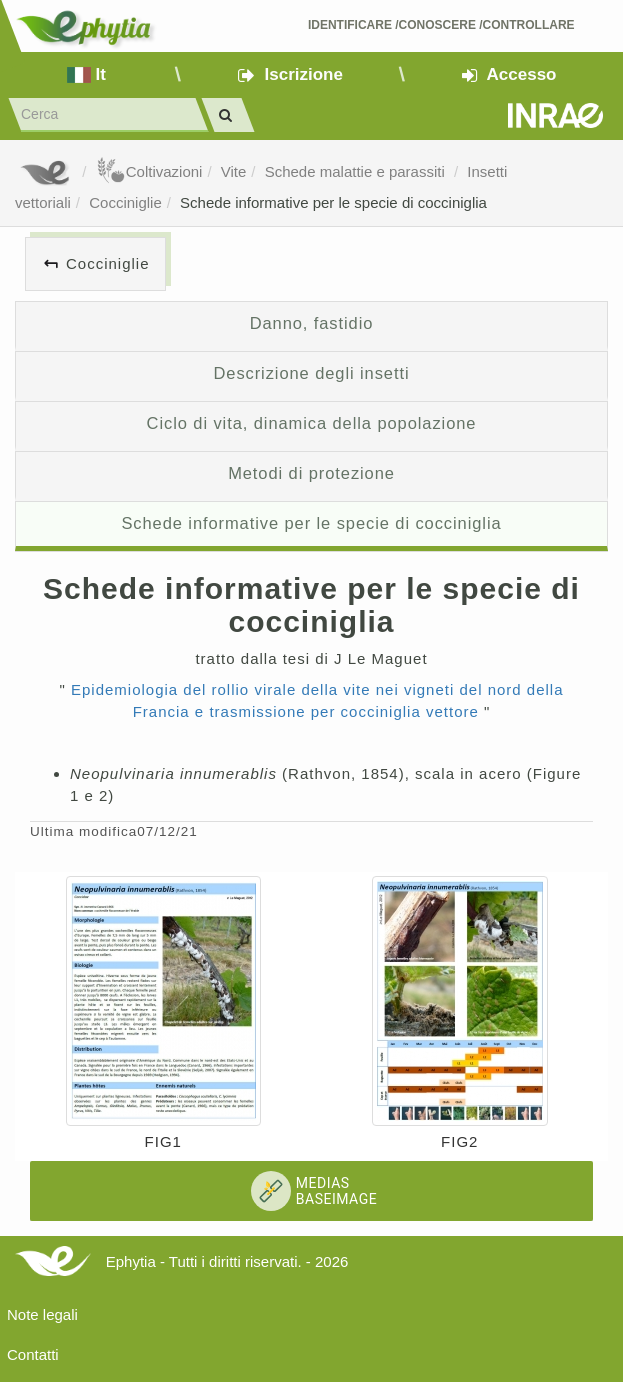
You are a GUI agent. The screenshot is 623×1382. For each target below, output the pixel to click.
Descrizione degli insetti (311, 373)
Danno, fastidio (312, 323)
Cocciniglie (125, 202)
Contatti (33, 1354)
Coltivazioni (149, 171)
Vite (234, 171)
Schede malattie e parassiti (357, 171)
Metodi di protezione (311, 473)
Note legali (42, 1314)
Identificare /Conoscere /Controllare (441, 25)
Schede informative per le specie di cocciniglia (333, 202)
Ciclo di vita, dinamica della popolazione (312, 423)
